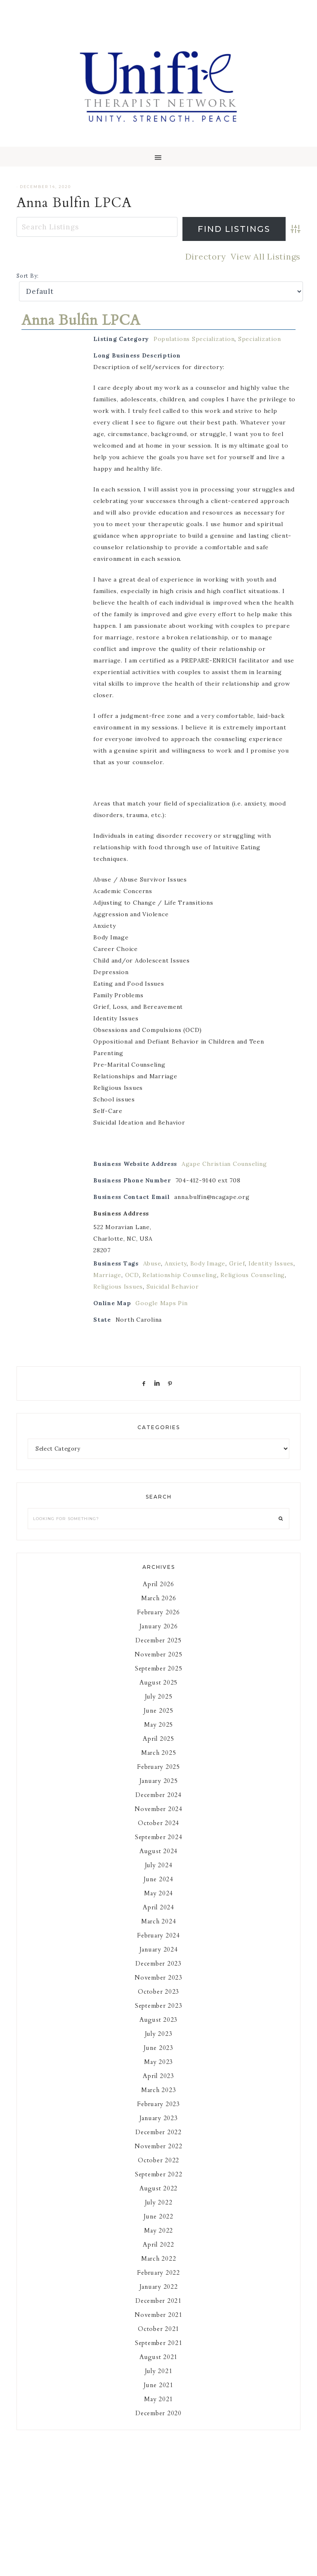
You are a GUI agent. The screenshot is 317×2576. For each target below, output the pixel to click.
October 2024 (158, 1823)
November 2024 (158, 1809)
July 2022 (159, 2202)
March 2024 (158, 1921)
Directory (205, 256)
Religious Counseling (252, 1275)
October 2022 (158, 2160)
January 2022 (159, 2287)
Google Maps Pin (161, 1303)
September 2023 (158, 2006)
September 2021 (158, 2343)
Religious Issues (118, 1286)
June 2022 (158, 2216)
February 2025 (158, 1767)
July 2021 (159, 2371)
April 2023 (158, 2076)
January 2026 (159, 1626)
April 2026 (158, 1584)
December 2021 (158, 2301)
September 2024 (158, 1837)
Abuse (152, 1263)
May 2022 (158, 2230)
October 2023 (158, 1991)
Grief (237, 1263)
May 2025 (158, 1725)
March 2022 (158, 2258)
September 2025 (158, 1668)
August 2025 (158, 1682)
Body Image (208, 1263)
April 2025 (158, 1739)
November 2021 (158, 2315)
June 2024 (158, 1879)
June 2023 (158, 2048)
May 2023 (158, 2062)
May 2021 (158, 2399)
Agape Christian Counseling (224, 1164)
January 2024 (159, 1949)
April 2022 (158, 2244)
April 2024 (158, 1907)
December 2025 (158, 1640)
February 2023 (158, 2104)
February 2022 (158, 2273)
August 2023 (158, 2020)
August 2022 (158, 2188)
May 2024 (158, 1893)
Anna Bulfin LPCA (74, 203)
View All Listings (265, 256)
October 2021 (158, 2329)
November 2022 (158, 2146)
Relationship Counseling (179, 1275)
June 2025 (158, 1710)
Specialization (259, 339)
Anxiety (176, 1263)
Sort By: (28, 275)
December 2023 (158, 1963)
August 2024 (158, 1851)
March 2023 (158, 2090)
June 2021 (158, 2385)
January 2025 (159, 1781)
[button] (158, 157)
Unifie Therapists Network (158, 86)
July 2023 (159, 2034)
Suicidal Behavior (173, 1286)
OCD (132, 1275)
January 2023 (159, 2118)
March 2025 (158, 1753)
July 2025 (159, 1696)
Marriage (107, 1275)
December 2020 (158, 2413)
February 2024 (158, 1935)
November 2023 (158, 1977)
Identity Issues (270, 1263)
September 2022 (158, 2174)
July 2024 (159, 1865)
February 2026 (158, 1612)
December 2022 (158, 2132)
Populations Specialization (194, 339)
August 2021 (158, 2357)
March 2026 (158, 1598)
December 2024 (158, 1795)
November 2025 (158, 1654)
